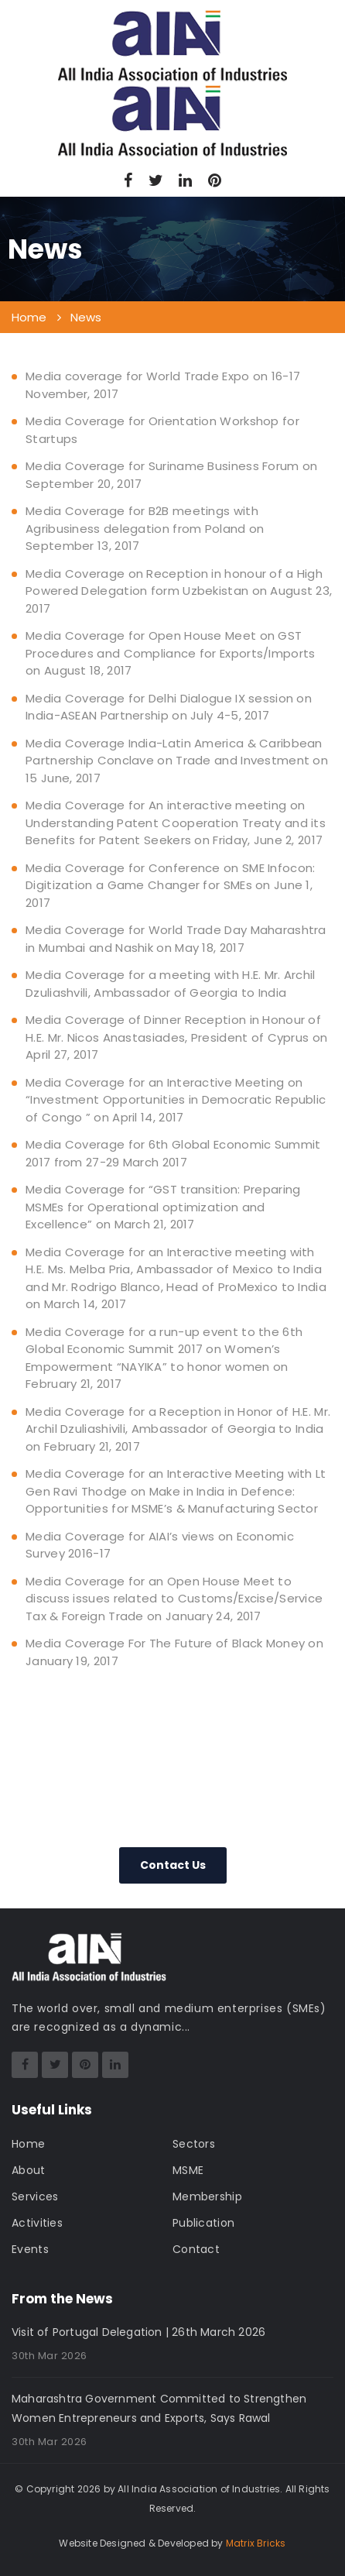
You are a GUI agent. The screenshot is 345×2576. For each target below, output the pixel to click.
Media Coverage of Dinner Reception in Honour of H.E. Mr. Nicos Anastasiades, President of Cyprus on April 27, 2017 (176, 1037)
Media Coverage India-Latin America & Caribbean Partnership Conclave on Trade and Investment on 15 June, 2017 (177, 760)
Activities (37, 2223)
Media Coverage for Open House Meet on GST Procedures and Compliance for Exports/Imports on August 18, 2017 (171, 652)
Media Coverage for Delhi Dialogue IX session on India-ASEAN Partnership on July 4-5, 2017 (169, 707)
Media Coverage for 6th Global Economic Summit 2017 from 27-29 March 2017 (173, 1153)
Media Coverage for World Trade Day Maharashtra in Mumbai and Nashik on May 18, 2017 (176, 939)
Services (35, 2196)
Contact (196, 2249)
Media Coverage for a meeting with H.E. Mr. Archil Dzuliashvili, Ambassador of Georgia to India (171, 984)
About (29, 2170)
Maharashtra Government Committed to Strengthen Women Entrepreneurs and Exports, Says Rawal (159, 2408)
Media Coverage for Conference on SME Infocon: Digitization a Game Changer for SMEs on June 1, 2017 (171, 885)
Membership (207, 2196)
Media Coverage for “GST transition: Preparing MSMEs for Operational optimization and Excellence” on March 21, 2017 (163, 1206)
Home (28, 2144)
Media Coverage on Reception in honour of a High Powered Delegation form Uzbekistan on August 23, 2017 (179, 591)
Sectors (193, 2144)
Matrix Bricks (256, 2543)
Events (30, 2249)
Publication (203, 2223)
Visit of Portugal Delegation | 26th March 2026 (138, 2332)
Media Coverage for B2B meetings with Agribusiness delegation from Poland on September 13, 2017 (145, 528)
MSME (187, 2170)
